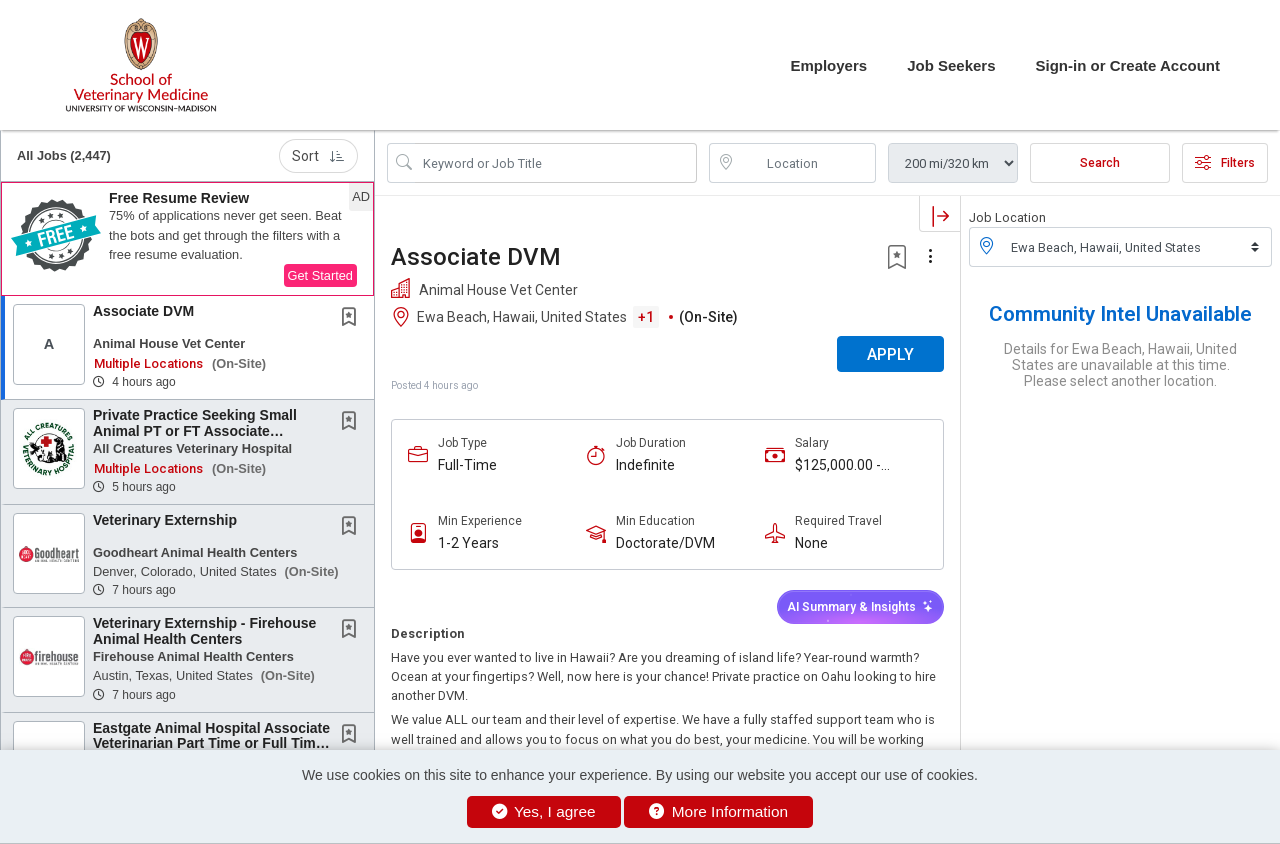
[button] (187, 239)
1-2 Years (468, 543)
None (811, 543)
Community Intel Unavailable (1120, 314)
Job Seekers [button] (951, 65)
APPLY (890, 354)
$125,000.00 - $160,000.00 (838, 465)
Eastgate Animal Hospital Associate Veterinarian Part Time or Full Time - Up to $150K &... (212, 743)
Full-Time (467, 465)
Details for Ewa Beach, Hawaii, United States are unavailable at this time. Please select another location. (1120, 365)
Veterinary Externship (165, 520)
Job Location (1007, 217)
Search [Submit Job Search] (1100, 163)
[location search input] (807, 163)
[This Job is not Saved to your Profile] (353, 319)
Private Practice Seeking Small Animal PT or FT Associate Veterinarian (195, 430)
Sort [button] (318, 156)
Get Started (320, 275)
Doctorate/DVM (665, 543)
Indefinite (645, 465)
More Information (718, 811)
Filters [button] (1225, 163)
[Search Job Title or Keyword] (556, 163)
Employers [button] (828, 65)
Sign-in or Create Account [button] (1128, 65)
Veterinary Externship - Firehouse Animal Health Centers (204, 630)
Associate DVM (143, 311)
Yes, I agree (544, 811)
